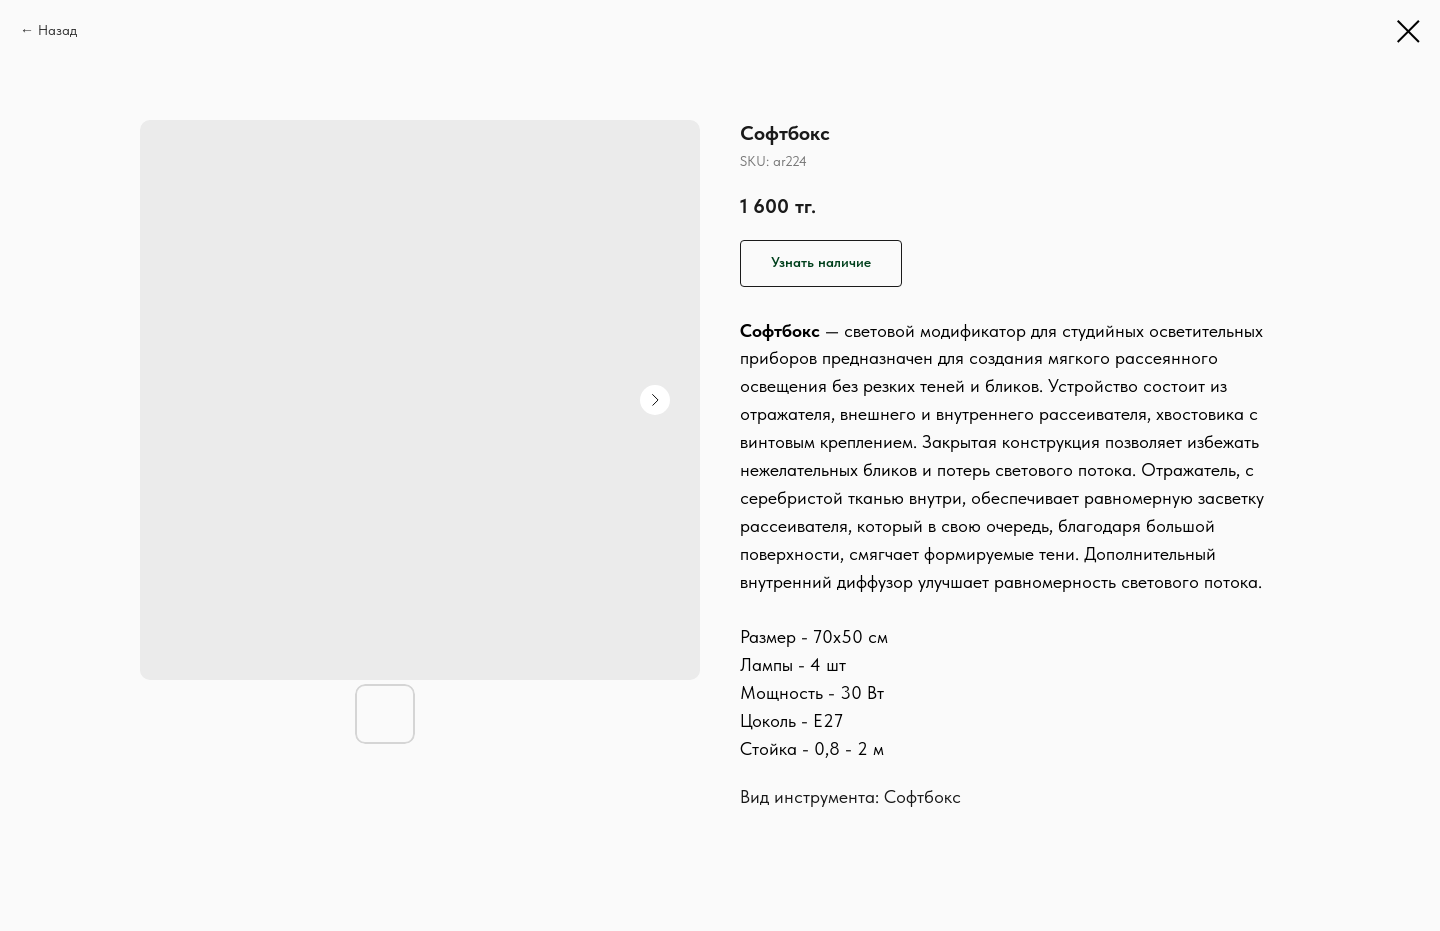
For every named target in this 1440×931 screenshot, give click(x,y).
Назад (57, 30)
